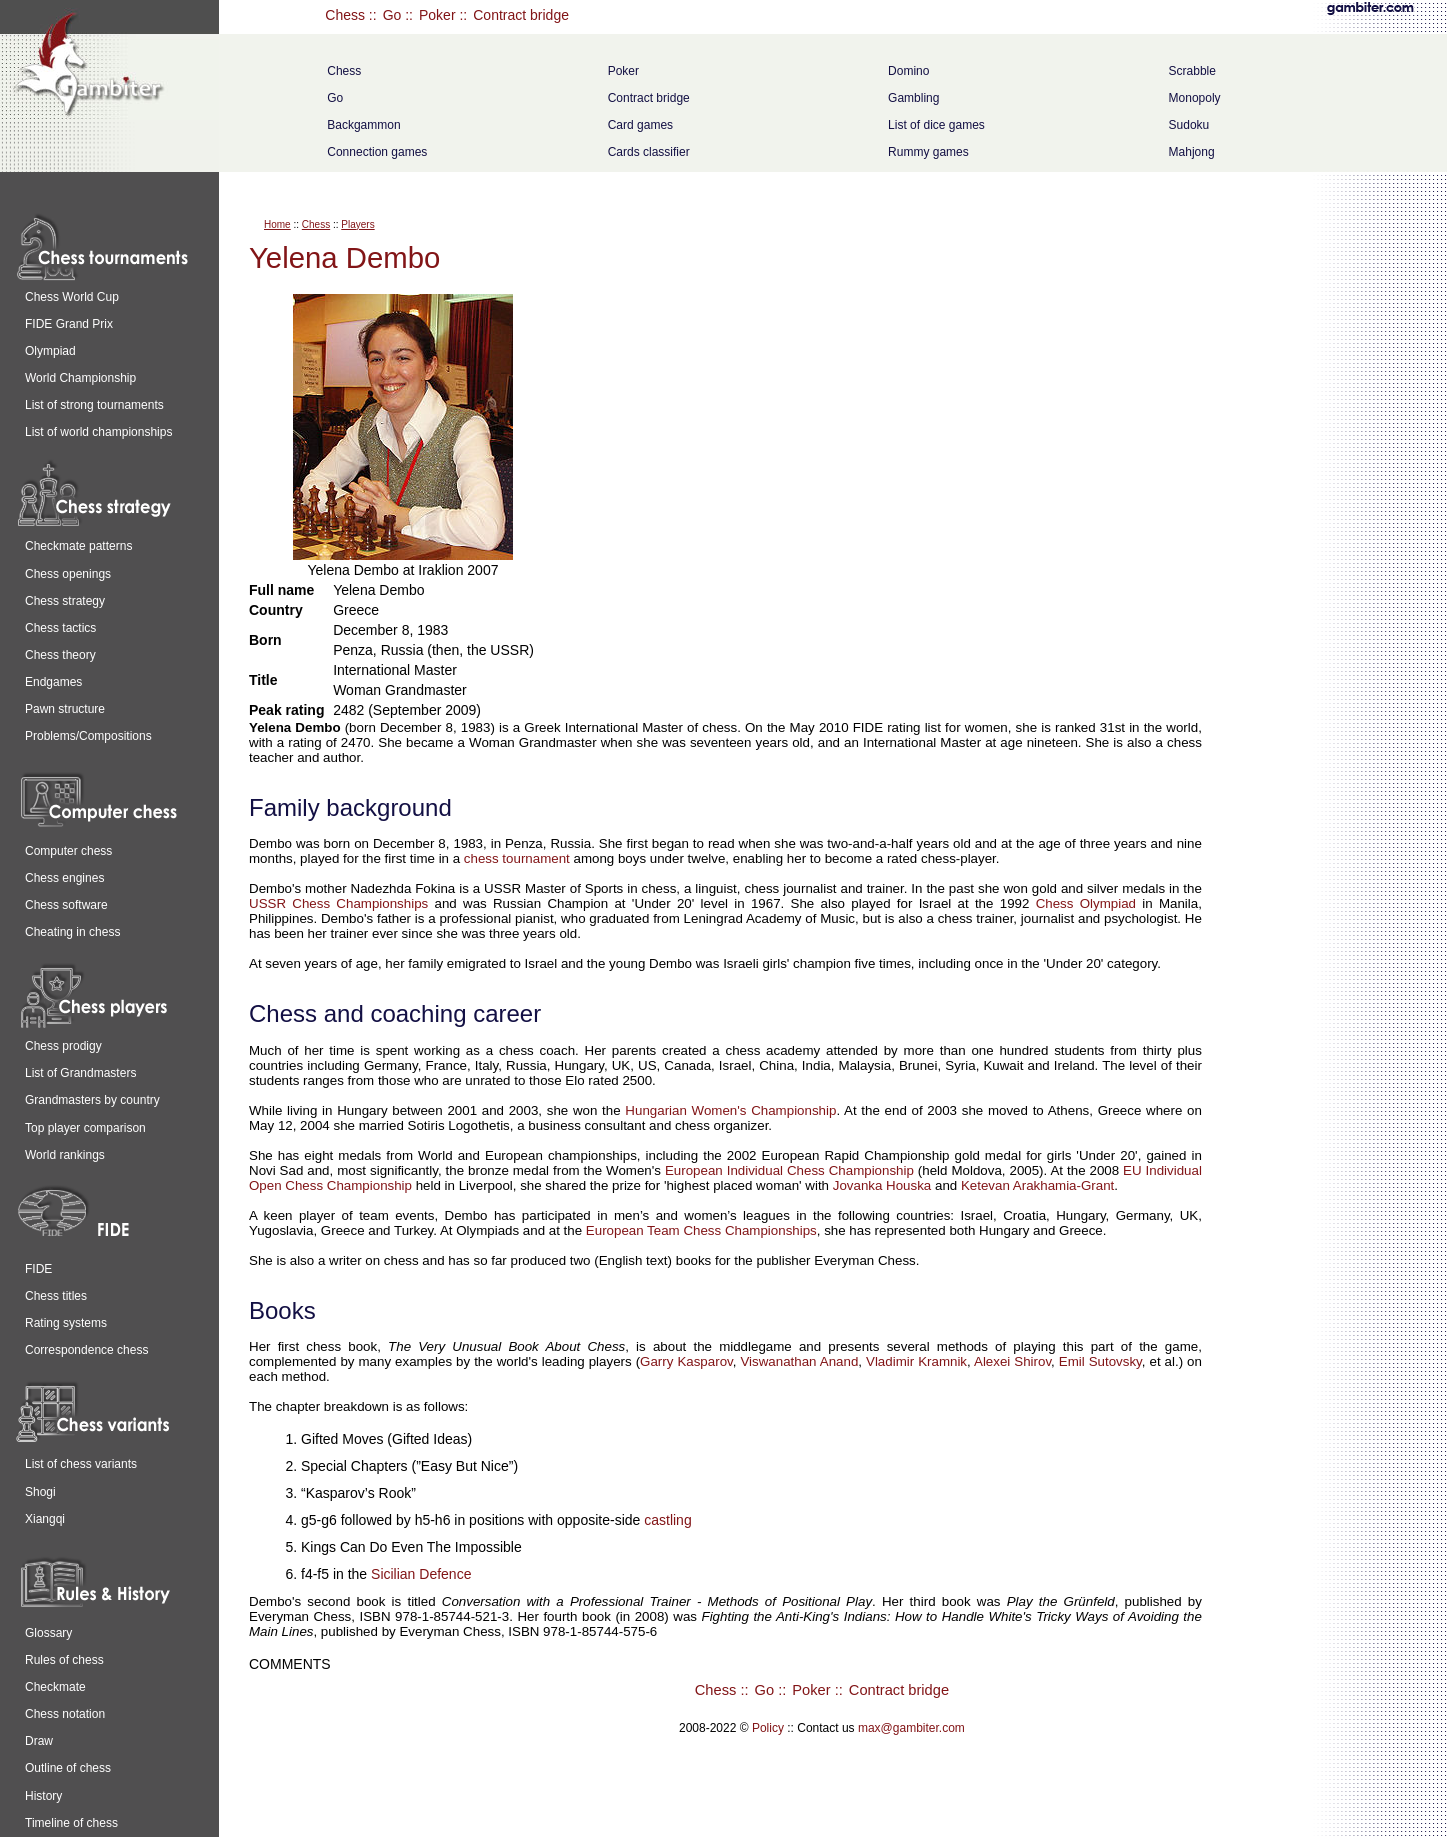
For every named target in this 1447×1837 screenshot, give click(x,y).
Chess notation (65, 1714)
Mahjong (1192, 152)
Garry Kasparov (686, 1361)
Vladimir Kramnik (916, 1361)
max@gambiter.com (911, 1728)
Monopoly (1195, 98)
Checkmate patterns (78, 546)
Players (357, 224)
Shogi (40, 1492)
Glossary (48, 1633)
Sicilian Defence (421, 1574)
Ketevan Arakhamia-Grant (1037, 1185)
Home (277, 224)
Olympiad (50, 351)
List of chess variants (81, 1464)
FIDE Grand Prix (69, 324)
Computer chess (68, 851)
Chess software (66, 905)
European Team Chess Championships (701, 1230)
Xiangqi (45, 1519)
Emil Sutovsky (1100, 1361)
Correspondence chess (86, 1350)
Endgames (53, 682)
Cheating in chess (72, 932)
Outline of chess (68, 1768)
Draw (39, 1741)
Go (392, 15)
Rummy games (928, 152)
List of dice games (936, 125)
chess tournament (517, 858)
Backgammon (363, 125)
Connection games (377, 152)
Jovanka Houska (882, 1185)
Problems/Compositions (88, 736)
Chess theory (60, 655)
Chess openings (68, 574)
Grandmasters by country (92, 1100)
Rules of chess (64, 1660)
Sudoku (1189, 125)
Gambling (913, 98)
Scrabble (1192, 71)
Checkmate (55, 1687)
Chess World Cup (72, 297)
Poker (437, 15)
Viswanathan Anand (799, 1361)
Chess (345, 15)
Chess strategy (65, 601)
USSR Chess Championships (338, 903)
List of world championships (98, 432)
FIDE (38, 1269)
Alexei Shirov (1012, 1361)
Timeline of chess (71, 1823)
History (43, 1796)
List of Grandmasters (80, 1073)
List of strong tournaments (94, 405)
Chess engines (64, 878)
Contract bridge (521, 15)
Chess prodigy (63, 1046)
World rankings (65, 1155)
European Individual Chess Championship (789, 1170)
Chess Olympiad (1086, 903)
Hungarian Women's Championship (730, 1110)
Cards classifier (649, 152)
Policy (768, 1728)
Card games (640, 125)
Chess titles (56, 1296)
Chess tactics (60, 628)
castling (667, 1520)
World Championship (80, 378)
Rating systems (66, 1323)
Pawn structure (65, 709)
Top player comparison (85, 1128)
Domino (908, 71)
